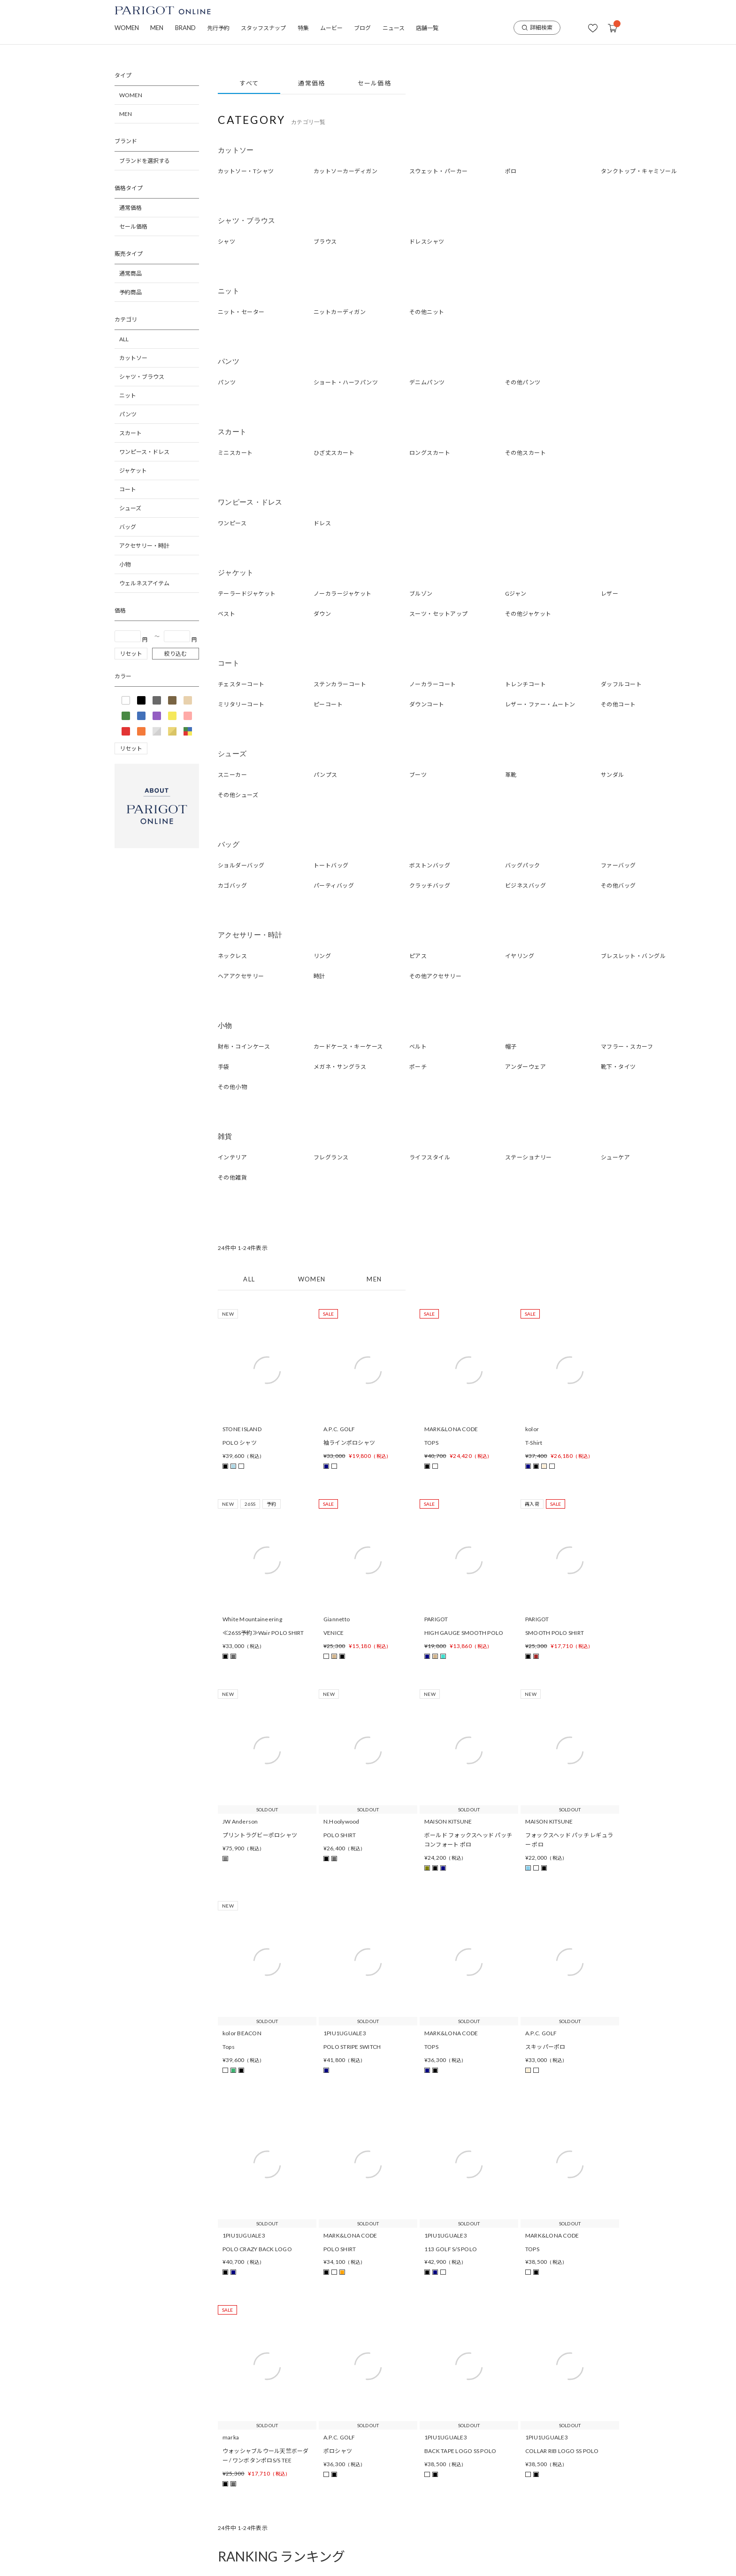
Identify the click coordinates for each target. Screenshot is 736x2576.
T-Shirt (534, 1442)
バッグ (127, 526)
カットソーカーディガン (345, 171)
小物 (124, 564)
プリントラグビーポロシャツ (259, 1835)
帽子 (511, 1046)
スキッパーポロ (545, 2046)
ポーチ (418, 1066)
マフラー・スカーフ (627, 1046)
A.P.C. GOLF (339, 1429)
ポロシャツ (337, 2450)
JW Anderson (240, 1821)
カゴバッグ (232, 885)
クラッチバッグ (429, 885)
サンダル (612, 774)
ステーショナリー (528, 1157)
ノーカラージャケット (343, 593)
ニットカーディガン (340, 311)
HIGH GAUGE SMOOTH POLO (463, 1632)
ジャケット (133, 470)
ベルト (418, 1046)
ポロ (511, 171)
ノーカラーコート (432, 684)
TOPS (431, 1442)
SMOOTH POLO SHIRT (554, 1632)
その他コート (618, 704)
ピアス (418, 955)
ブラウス (325, 241)
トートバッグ (331, 865)
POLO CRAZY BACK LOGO (257, 2249)
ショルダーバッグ (241, 865)
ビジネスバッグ (525, 885)
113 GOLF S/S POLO (450, 2249)
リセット (131, 653)
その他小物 (232, 1086)
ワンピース (232, 523)
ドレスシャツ (427, 241)
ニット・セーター (241, 311)
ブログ (362, 27)
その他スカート (525, 452)
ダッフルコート (621, 684)
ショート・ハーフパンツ (346, 382)
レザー (609, 593)
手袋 (224, 1066)
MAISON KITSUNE (448, 1821)
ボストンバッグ (429, 865)
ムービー (331, 27)
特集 (303, 27)
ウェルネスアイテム (144, 583)
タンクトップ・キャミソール (639, 171)
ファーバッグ (618, 865)
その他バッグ (618, 885)
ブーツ (418, 774)
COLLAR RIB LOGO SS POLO (562, 2450)
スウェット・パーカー (438, 171)
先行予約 (218, 27)
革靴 (511, 774)
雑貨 (225, 1136)
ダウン (322, 613)
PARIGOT (436, 1619)
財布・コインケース (244, 1046)
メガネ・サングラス (340, 1066)
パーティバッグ (334, 885)
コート (127, 489)
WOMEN (127, 27)
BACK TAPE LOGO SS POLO (460, 2450)
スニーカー (232, 774)
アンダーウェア (525, 1066)
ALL (124, 339)
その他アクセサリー (435, 976)
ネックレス (232, 955)
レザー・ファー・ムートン (540, 704)
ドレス (322, 523)
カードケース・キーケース (348, 1046)
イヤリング (519, 955)
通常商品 (130, 273)
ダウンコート (427, 704)
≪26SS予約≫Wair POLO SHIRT (263, 1632)
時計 (319, 976)
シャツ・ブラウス (141, 376)
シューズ (130, 508)
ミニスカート (235, 452)
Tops (228, 2046)
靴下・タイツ (618, 1066)
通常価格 (130, 207)
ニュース (394, 27)
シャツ (226, 241)
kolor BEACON (241, 2033)
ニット (127, 395)
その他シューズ (238, 794)
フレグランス (331, 1157)
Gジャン (516, 593)
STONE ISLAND (241, 1429)
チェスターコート (241, 684)
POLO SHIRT (339, 1835)
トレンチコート (525, 684)
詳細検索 (537, 27)
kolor (532, 1429)
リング (322, 955)
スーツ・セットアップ (438, 613)
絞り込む (175, 653)
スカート (130, 433)
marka (230, 2437)
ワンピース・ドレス (144, 451)
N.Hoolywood (341, 1821)
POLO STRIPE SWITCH (352, 2046)
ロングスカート (429, 452)
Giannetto (336, 1619)
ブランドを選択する (144, 160)
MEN (156, 27)
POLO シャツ (239, 1442)
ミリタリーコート (241, 704)
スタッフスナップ (263, 27)
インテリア (232, 1157)
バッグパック (522, 865)
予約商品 (130, 292)
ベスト (226, 613)
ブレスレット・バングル (633, 955)
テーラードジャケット (247, 593)
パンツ (128, 414)
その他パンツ (523, 382)
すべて (249, 83)
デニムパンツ (427, 382)
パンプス (325, 774)
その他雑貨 (232, 1177)
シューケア (615, 1157)
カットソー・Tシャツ (246, 171)
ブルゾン (421, 593)
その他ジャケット (528, 613)
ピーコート (328, 704)
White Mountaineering (252, 1619)
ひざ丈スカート (334, 452)
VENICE (333, 1632)
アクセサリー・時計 (144, 545)
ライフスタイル (429, 1157)
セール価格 (133, 226)
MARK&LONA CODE (451, 1429)
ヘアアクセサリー (241, 976)
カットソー (133, 357)
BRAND (185, 27)
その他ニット (427, 311)
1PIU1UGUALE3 (344, 2033)
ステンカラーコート (340, 684)
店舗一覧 (427, 27)
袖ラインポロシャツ (349, 1442)
